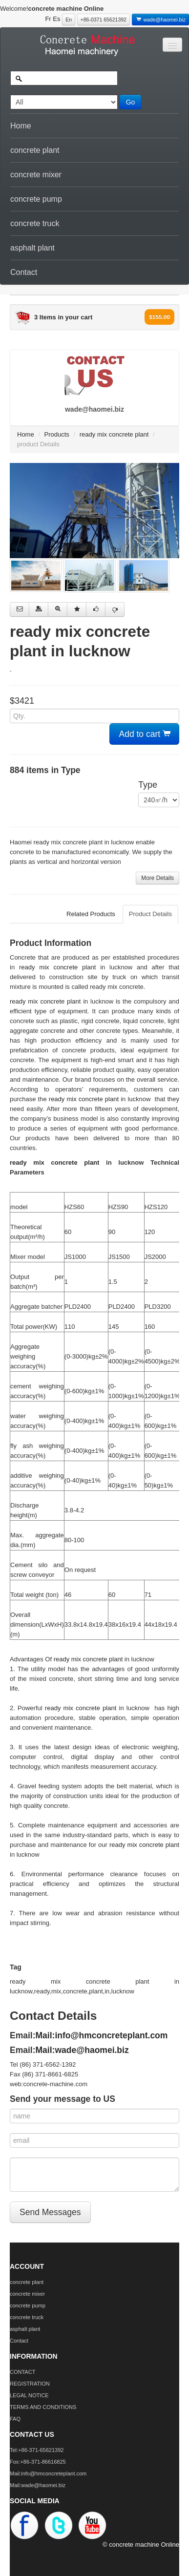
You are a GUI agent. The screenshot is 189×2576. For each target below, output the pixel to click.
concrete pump (36, 199)
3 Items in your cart (63, 317)
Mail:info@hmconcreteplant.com (102, 2035)
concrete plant (35, 150)
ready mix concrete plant (114, 434)
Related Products (90, 914)
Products (56, 434)
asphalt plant (32, 248)
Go (130, 102)
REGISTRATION (30, 2384)
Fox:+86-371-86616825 (38, 2462)
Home (20, 126)
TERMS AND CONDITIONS (43, 2407)
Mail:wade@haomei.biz (82, 2050)
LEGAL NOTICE (29, 2395)
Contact (23, 272)
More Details (157, 878)
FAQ (15, 2419)
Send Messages (50, 2212)
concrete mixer (36, 174)
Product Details (150, 914)
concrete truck (34, 223)
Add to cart (144, 734)
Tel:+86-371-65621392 (36, 2450)
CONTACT (22, 2372)
